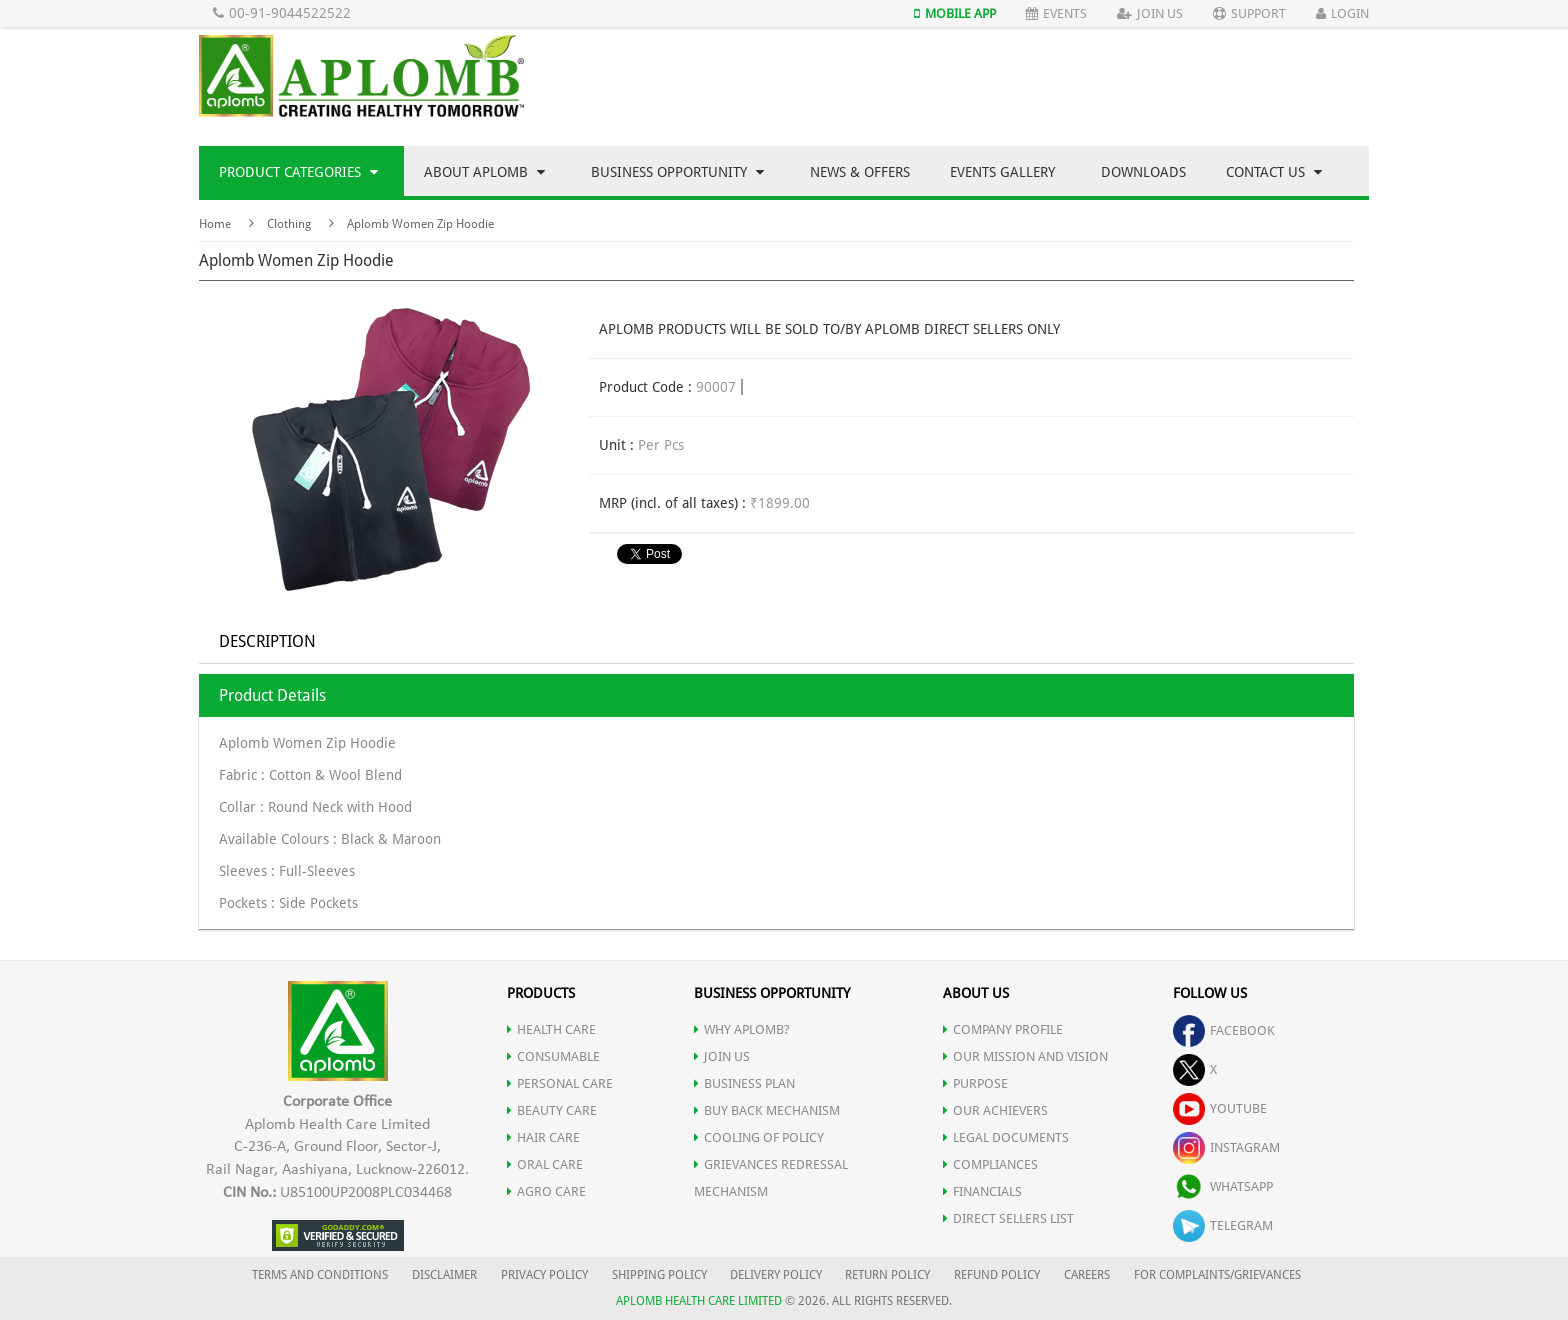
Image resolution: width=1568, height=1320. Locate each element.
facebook (1224, 1030)
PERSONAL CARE (560, 1083)
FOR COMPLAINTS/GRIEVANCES (1217, 1275)
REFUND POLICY (997, 1275)
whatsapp (1223, 1186)
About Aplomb (484, 172)
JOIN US (722, 1056)
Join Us (1150, 13)
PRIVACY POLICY (544, 1275)
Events (1056, 13)
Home (215, 224)
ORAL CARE (545, 1164)
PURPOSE (975, 1083)
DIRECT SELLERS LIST (1008, 1218)
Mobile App (955, 13)
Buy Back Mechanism (767, 1110)
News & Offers (860, 172)
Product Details (272, 695)
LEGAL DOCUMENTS (1006, 1137)
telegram (1223, 1225)
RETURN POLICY (887, 1275)
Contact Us (1274, 172)
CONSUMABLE (553, 1056)
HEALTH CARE (551, 1029)
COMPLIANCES (990, 1164)
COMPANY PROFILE (1003, 1029)
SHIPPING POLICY (661, 1275)
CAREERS (1087, 1275)
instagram (1226, 1147)
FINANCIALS (982, 1191)
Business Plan (744, 1083)
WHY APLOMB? (742, 1029)
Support (1249, 13)
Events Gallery (1002, 172)
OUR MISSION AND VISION (1025, 1056)
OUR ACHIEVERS (995, 1110)
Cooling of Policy (759, 1137)
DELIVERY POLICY (776, 1275)
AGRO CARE (546, 1191)
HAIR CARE (543, 1137)
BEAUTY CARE (552, 1110)
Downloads (1143, 172)
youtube (1220, 1108)
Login (1342, 13)
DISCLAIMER (444, 1275)
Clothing (289, 224)
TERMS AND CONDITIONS (320, 1275)
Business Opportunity (677, 172)
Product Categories (298, 172)
